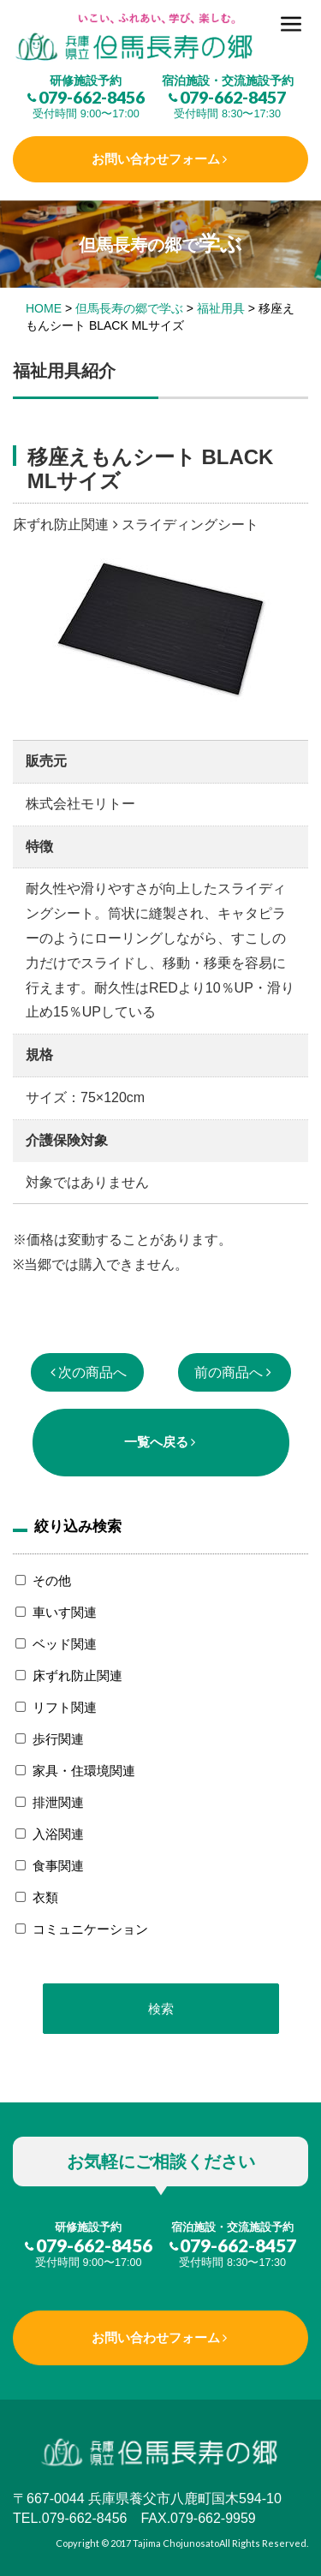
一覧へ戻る (156, 1441)
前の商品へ (228, 1372)
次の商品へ (92, 1372)
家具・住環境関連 (84, 1770)
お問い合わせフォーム (156, 159)
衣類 (45, 1897)
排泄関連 (58, 1802)
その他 (52, 1580)
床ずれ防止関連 (77, 1675)
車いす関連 (65, 1612)
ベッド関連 (65, 1644)
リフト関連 (65, 1707)
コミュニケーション (90, 1929)
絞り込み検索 (78, 1526)
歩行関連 (58, 1739)
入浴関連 (58, 1834)
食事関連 (58, 1865)
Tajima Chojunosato (176, 2543)
